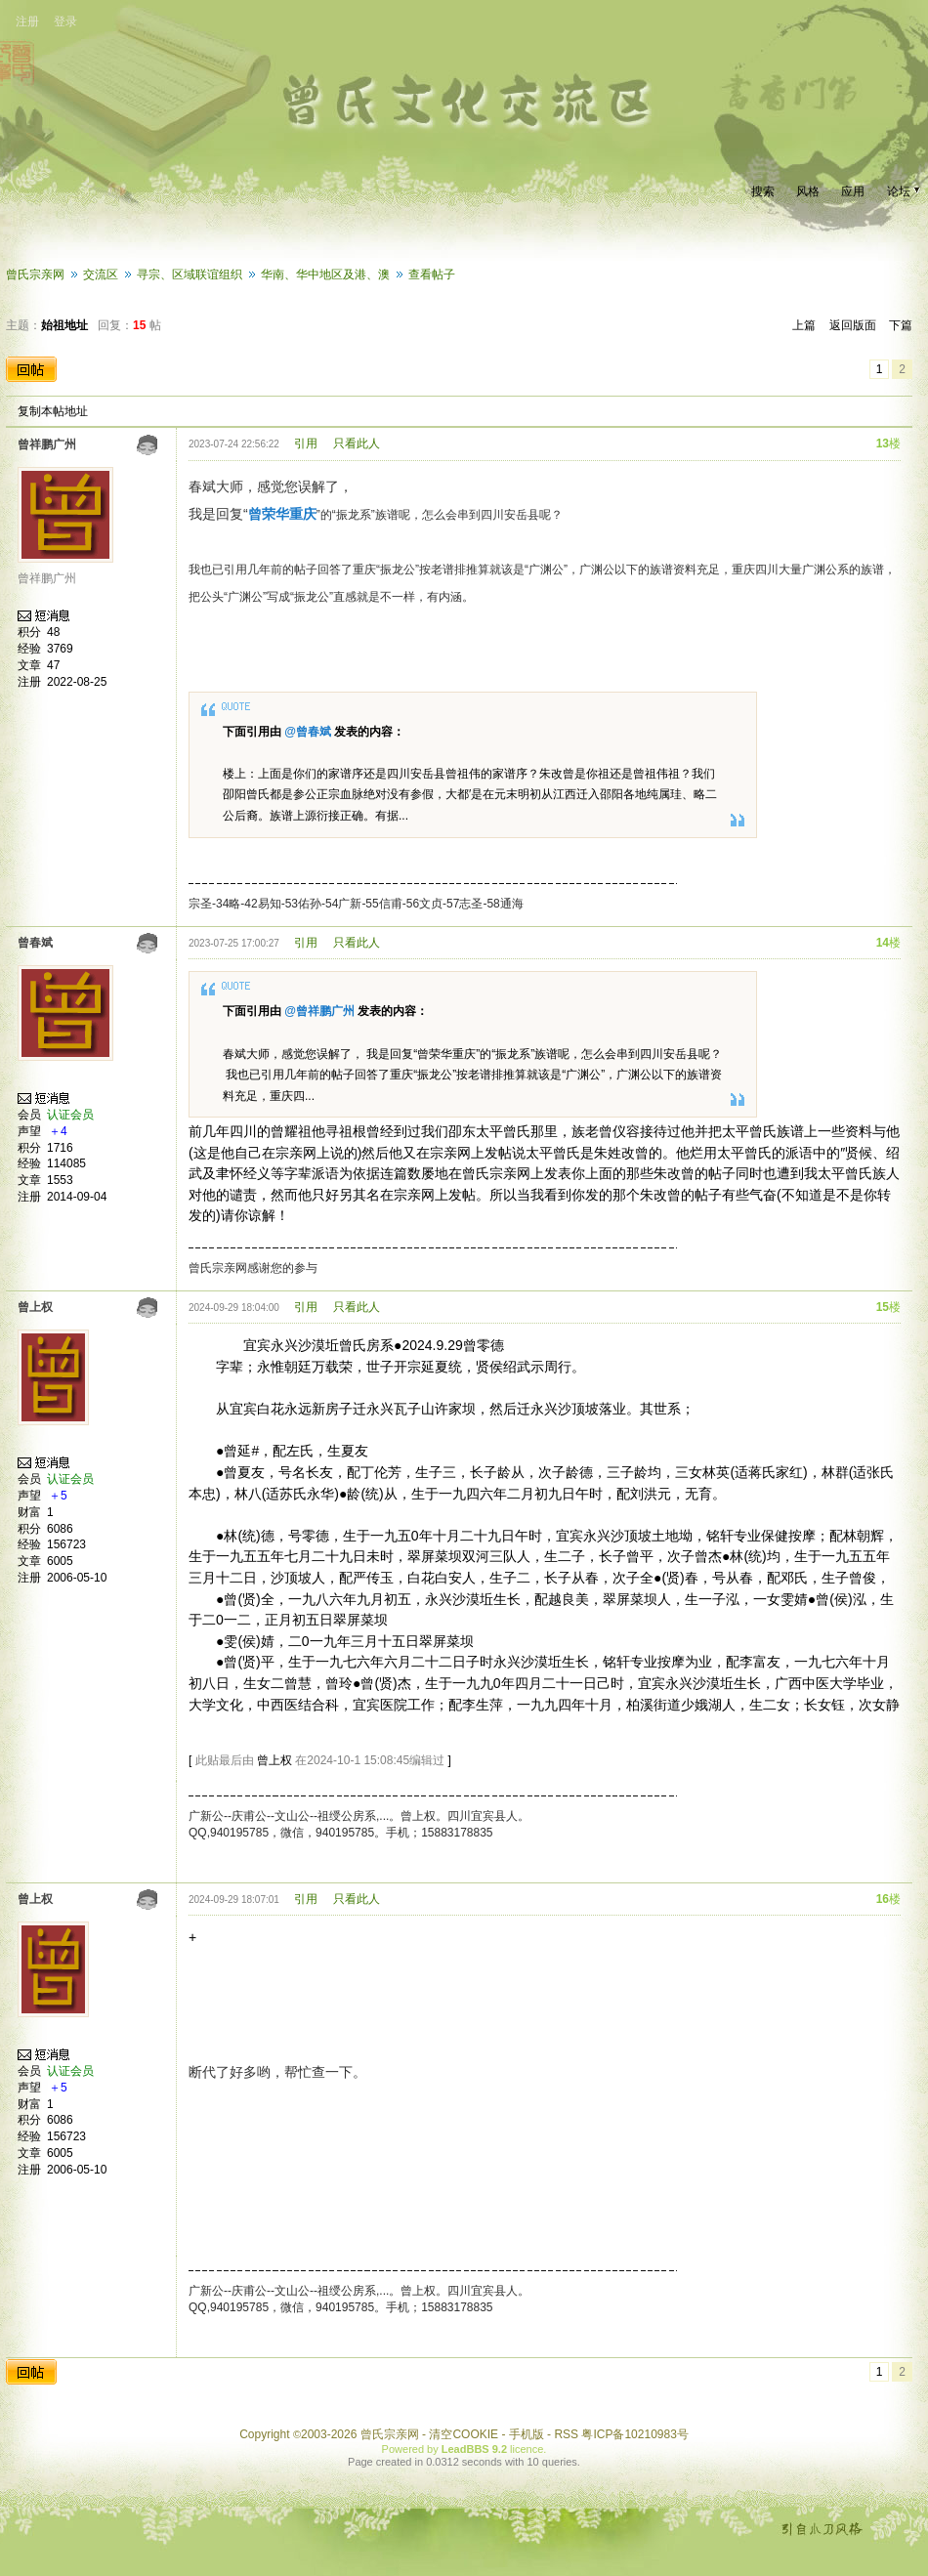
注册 (27, 21)
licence (526, 2449)
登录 (65, 21)
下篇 (900, 325)
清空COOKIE (463, 2434)
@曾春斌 (307, 732)
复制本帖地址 (53, 411)
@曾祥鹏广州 (319, 1011)
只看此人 (356, 443)
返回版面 (852, 325)
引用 (305, 443)
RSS (566, 2434)
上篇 (804, 325)
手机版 (526, 2434)
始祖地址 (64, 325)
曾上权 (274, 1760)
